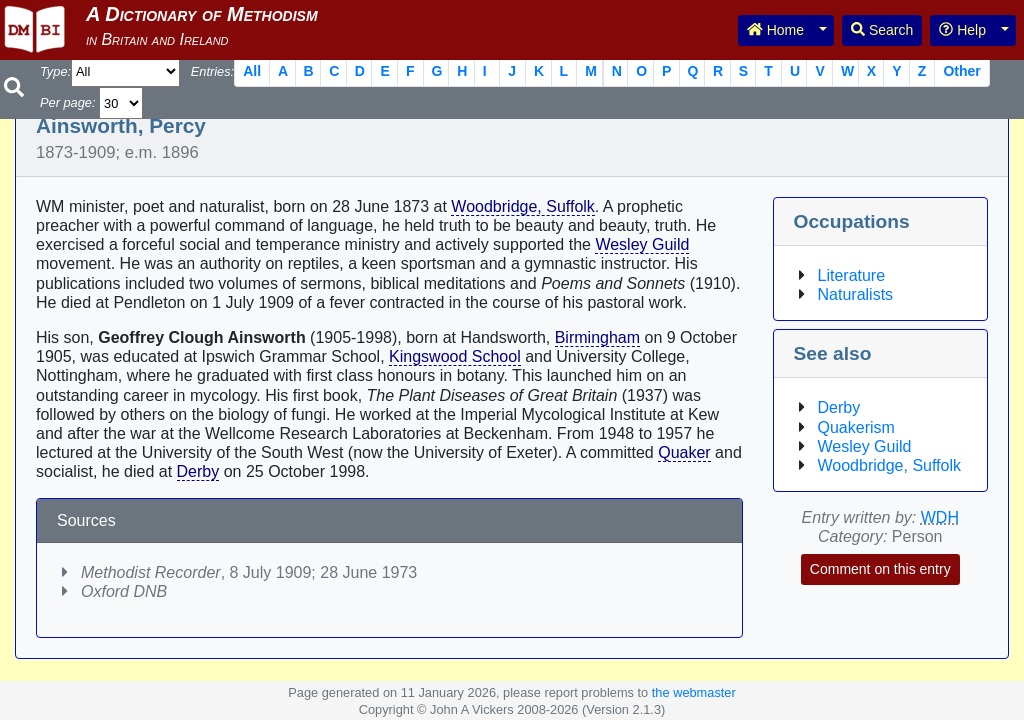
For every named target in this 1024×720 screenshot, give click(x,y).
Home (775, 30)
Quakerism (856, 427)
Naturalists (856, 294)
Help (962, 30)
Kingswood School (455, 356)
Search (882, 30)
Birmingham (597, 337)
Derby (198, 471)
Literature (852, 275)
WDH (940, 517)
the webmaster (694, 692)
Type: (55, 71)
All (252, 71)
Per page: (68, 102)
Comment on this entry (880, 569)
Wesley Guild (642, 244)
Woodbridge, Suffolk (523, 206)
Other (961, 71)
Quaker (684, 452)
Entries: (212, 71)
